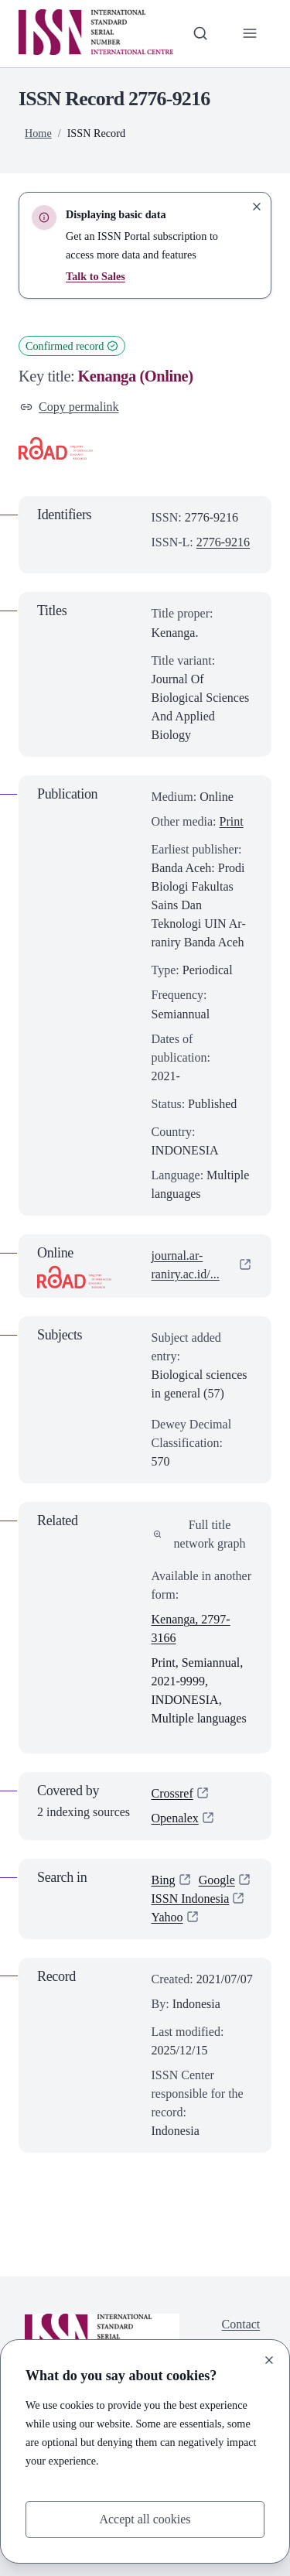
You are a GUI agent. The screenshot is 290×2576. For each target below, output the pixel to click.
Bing (164, 1880)
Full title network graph (199, 1534)
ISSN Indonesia (191, 1898)
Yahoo (167, 1917)
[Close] (269, 2360)
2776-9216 (223, 542)
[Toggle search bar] (200, 33)
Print (232, 821)
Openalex (175, 1818)
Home (38, 133)
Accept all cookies (144, 2519)
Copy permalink (69, 406)
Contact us (241, 2333)
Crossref (172, 1793)
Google (217, 1880)
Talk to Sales (95, 276)
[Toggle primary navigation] (249, 33)
